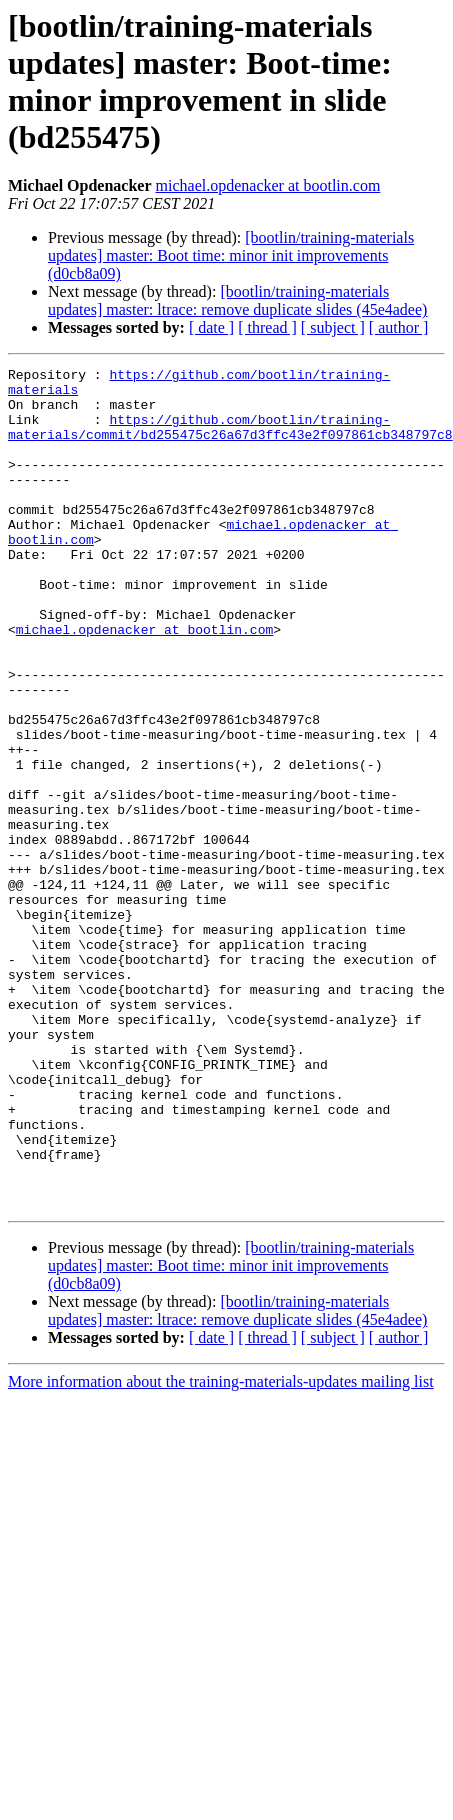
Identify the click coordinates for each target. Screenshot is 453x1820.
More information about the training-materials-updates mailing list (221, 1549)
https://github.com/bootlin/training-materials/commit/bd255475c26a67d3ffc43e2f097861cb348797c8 (230, 440)
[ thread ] (267, 327)
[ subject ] (333, 327)
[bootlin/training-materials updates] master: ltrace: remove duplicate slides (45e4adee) (237, 300)
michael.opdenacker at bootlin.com (268, 185)
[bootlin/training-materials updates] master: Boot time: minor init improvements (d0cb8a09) (231, 255)
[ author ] (399, 327)
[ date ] (211, 327)
